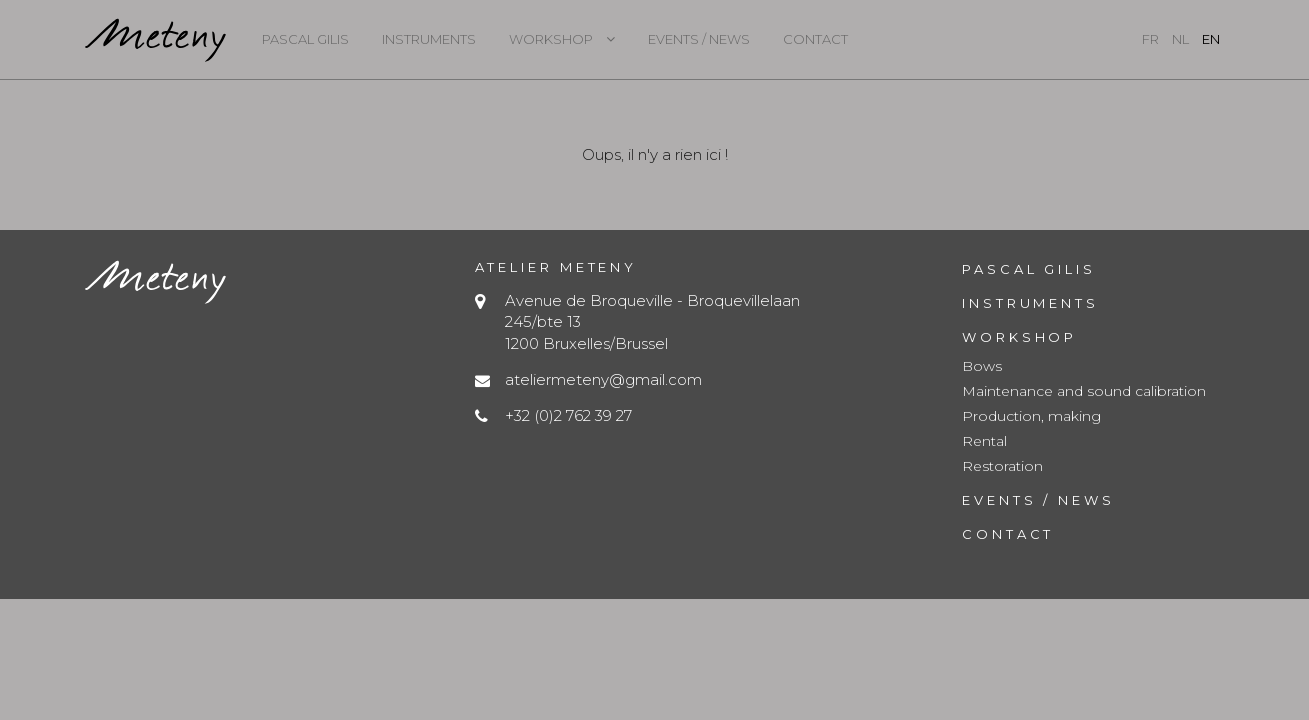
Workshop (551, 39)
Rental (984, 441)
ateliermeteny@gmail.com (603, 379)
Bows (982, 366)
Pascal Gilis (305, 39)
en (1211, 39)
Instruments (429, 39)
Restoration (1002, 466)
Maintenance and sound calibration (1084, 391)
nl (1180, 39)
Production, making (1031, 416)
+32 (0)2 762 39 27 (568, 415)
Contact (815, 39)
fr (1150, 39)
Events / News (699, 39)
